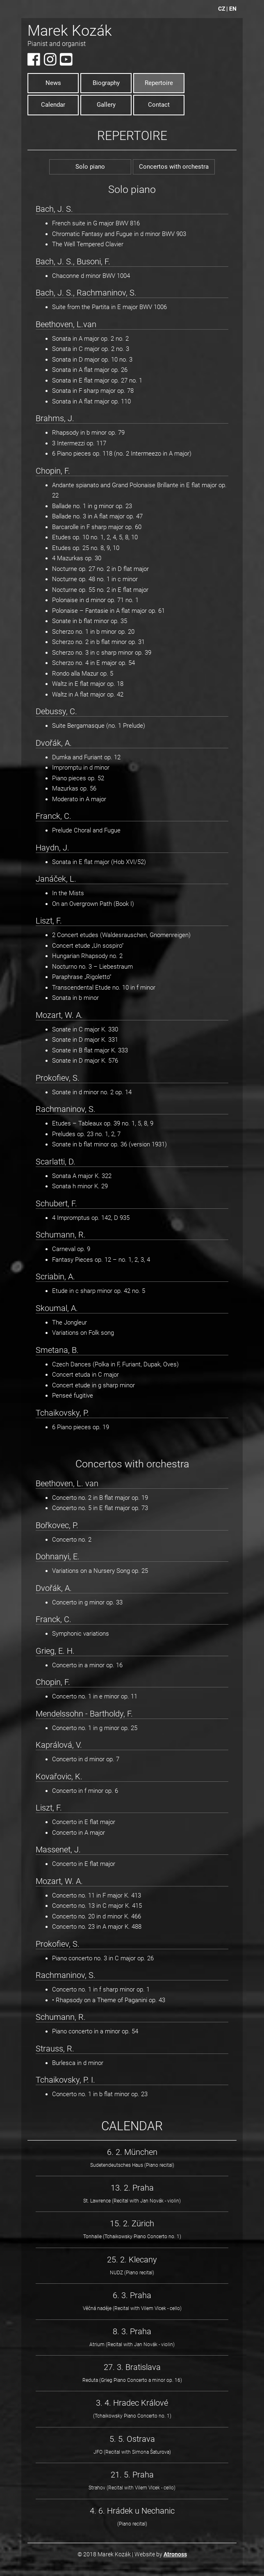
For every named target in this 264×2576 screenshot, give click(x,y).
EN (233, 8)
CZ (221, 8)
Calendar (53, 104)
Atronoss (175, 2554)
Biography (106, 83)
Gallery (106, 104)
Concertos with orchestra (174, 166)
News (53, 83)
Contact (159, 104)
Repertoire (159, 83)
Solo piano (90, 166)
